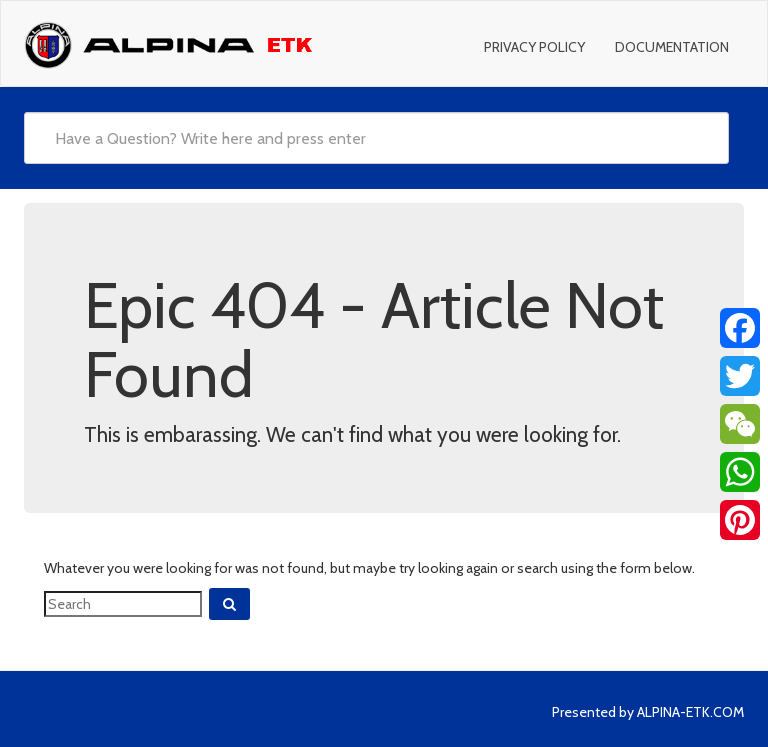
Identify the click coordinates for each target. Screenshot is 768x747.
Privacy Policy (534, 47)
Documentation (672, 47)
